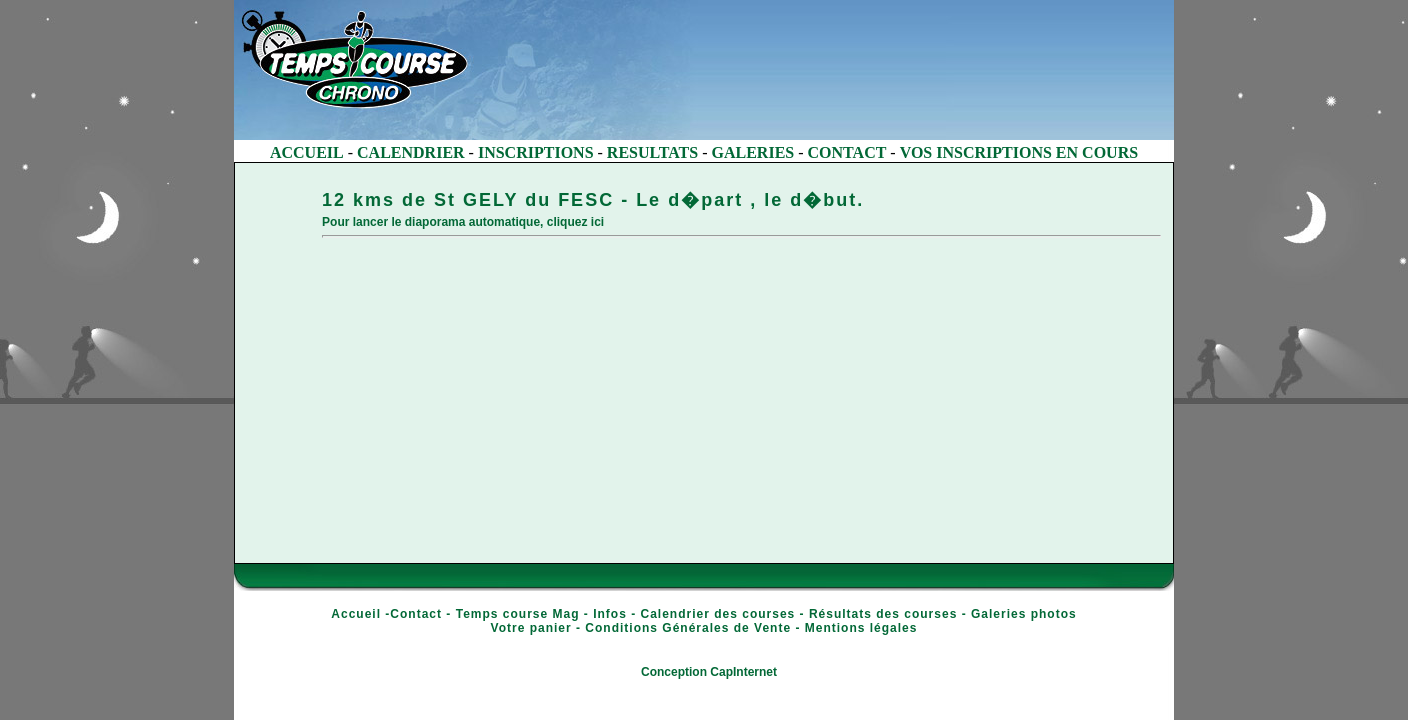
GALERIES (753, 152)
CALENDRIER (411, 152)
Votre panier (531, 628)
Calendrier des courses (718, 614)
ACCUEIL (307, 152)
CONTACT (847, 152)
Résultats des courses (883, 614)
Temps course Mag (518, 614)
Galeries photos (1024, 614)
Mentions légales (861, 628)
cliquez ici (575, 222)
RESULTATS (652, 152)
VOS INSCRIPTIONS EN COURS (1019, 152)
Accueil (356, 614)
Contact (416, 614)
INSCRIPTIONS (536, 152)
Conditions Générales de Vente (688, 628)
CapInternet (743, 672)
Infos (610, 614)
